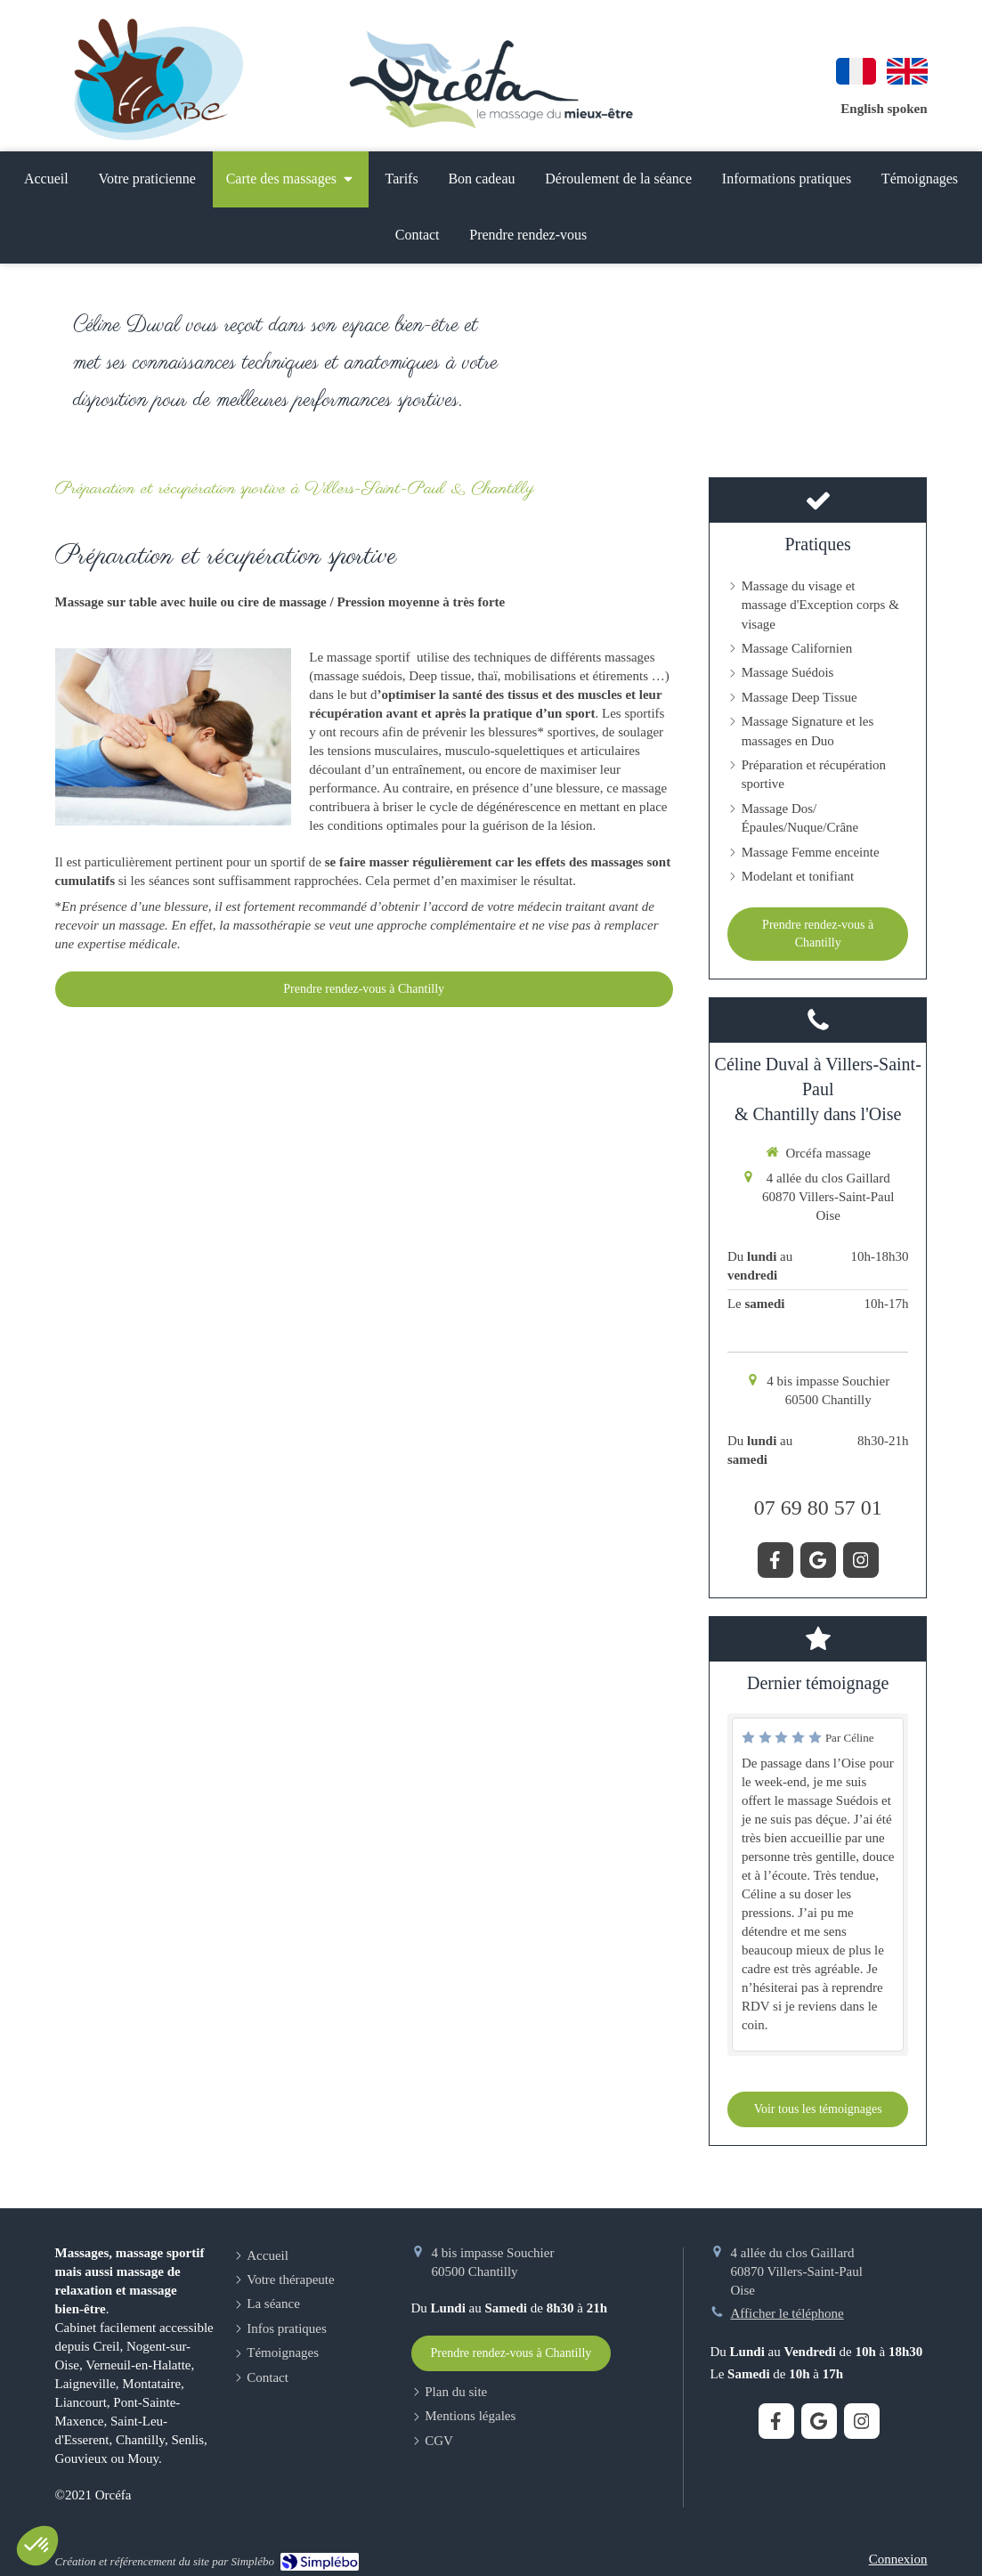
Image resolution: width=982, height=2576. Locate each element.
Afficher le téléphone (787, 2313)
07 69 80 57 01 (818, 1507)
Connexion (898, 2559)
